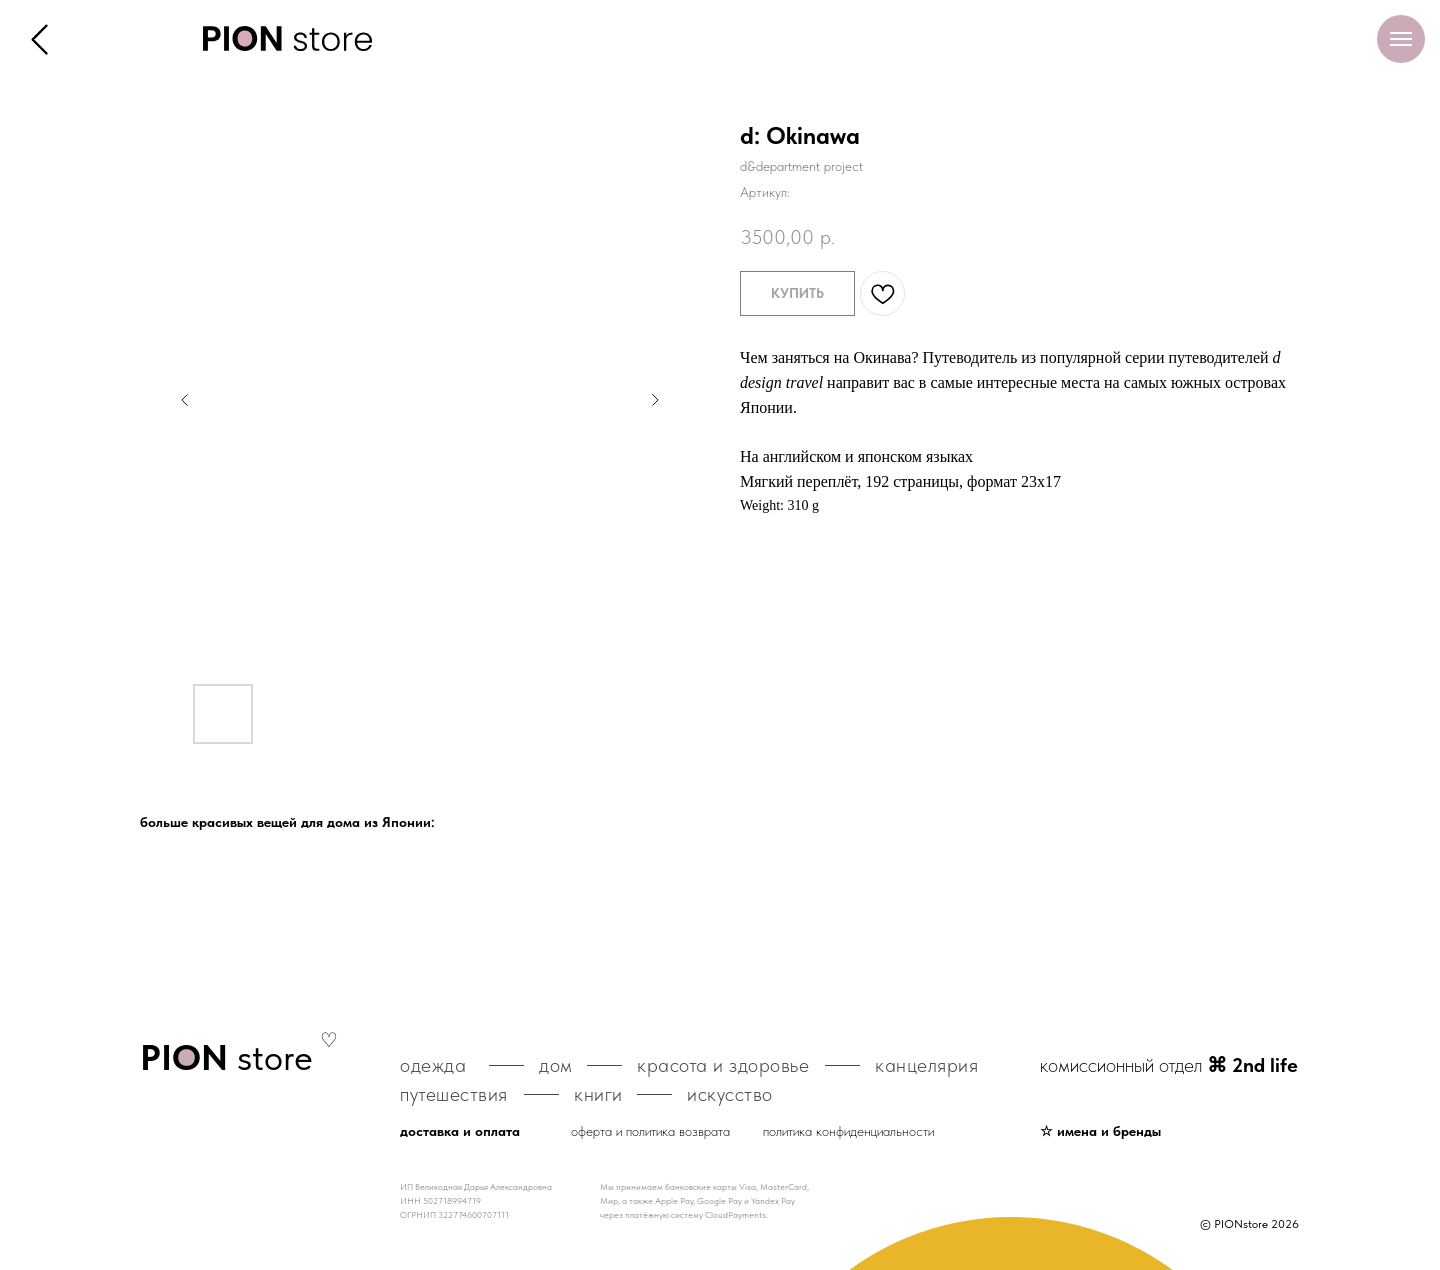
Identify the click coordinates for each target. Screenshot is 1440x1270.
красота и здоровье (723, 1065)
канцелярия (926, 1065)
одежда (433, 1065)
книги (598, 1094)
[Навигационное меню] (1401, 39)
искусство (730, 1094)
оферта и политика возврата (650, 1131)
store (226, 1057)
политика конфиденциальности (848, 1131)
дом (556, 1065)
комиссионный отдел (1169, 1065)
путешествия (454, 1094)
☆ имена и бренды (1100, 1131)
